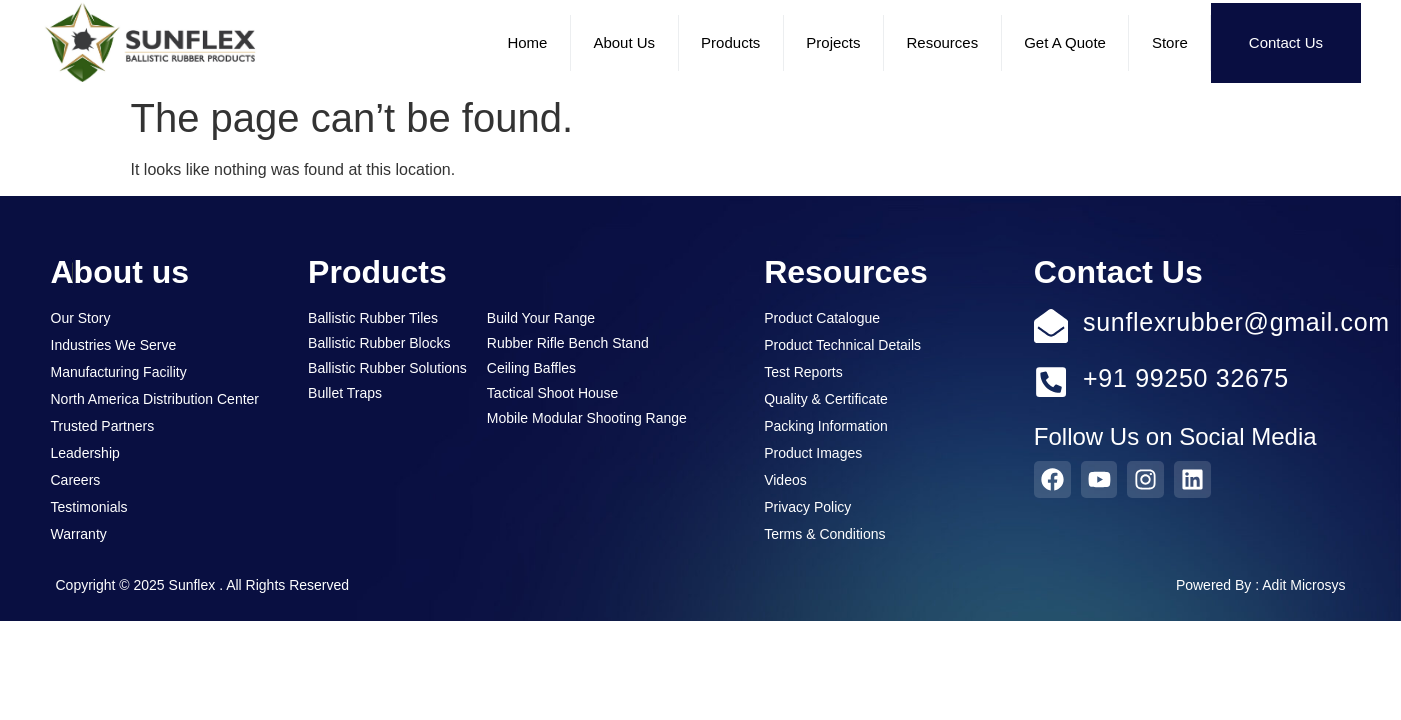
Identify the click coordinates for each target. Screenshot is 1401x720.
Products (730, 42)
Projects (833, 42)
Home (527, 42)
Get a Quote (1065, 42)
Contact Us (1286, 42)
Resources (943, 42)
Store (1170, 42)
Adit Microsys (1303, 585)
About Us (624, 42)
